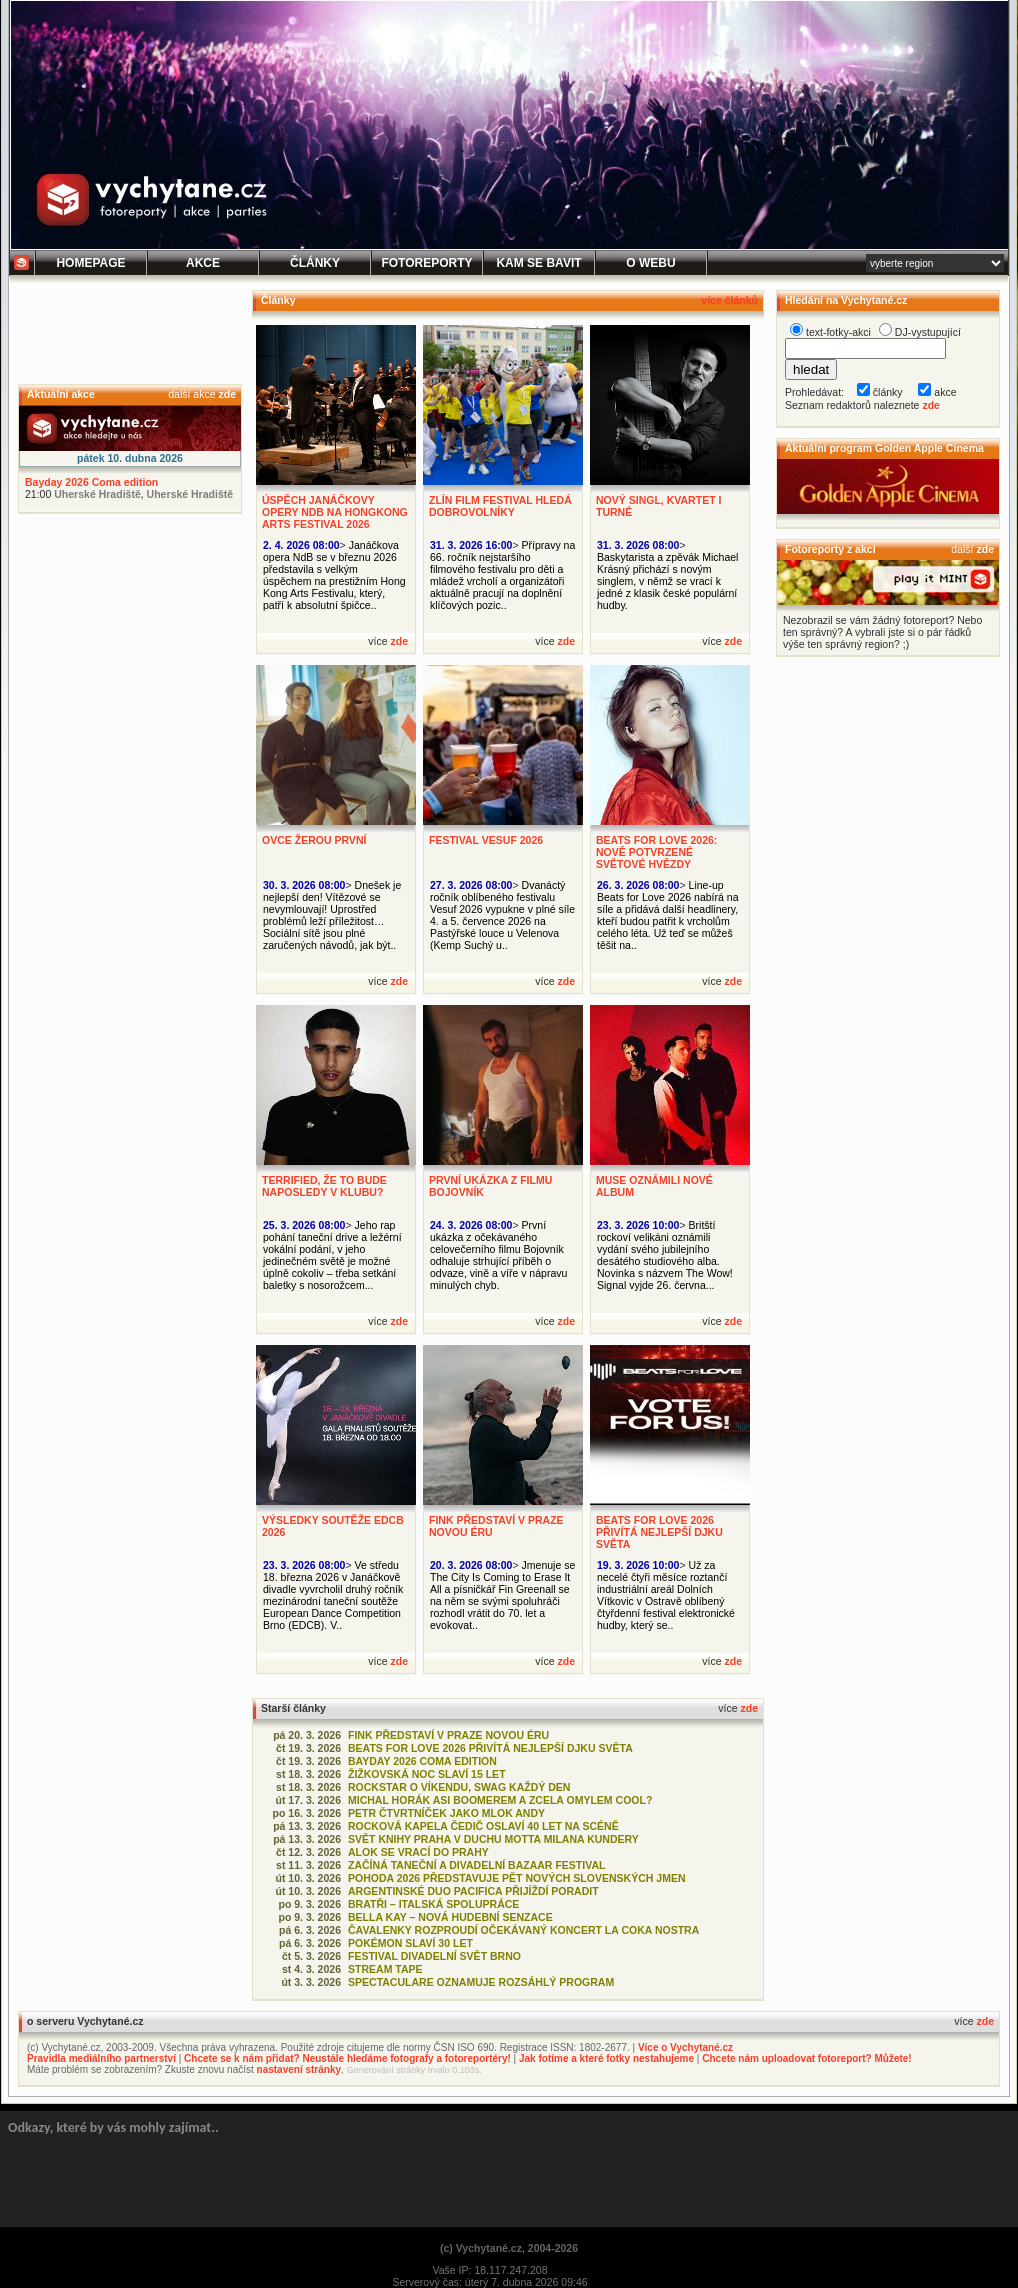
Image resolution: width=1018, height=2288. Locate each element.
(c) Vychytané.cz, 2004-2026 (509, 2248)
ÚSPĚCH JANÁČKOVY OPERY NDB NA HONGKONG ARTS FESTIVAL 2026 (335, 512)
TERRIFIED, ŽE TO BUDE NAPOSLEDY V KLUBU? (324, 1186)
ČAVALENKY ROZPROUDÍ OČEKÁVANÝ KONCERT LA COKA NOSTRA (523, 1930)
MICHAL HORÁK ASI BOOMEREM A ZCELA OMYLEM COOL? (500, 1800)
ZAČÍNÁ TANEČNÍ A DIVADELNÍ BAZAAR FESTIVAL (476, 1865)
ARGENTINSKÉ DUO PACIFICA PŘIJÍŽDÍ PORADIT (473, 1891)
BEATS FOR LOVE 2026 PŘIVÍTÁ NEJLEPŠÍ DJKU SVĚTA (659, 1532)
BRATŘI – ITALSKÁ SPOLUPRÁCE (433, 1904)
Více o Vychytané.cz (685, 2047)
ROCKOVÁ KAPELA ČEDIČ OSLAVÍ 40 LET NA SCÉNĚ (483, 1826)
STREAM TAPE (385, 1969)
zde (227, 394)
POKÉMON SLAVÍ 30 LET (410, 1943)
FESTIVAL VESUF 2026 (486, 840)
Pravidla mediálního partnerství (101, 2058)
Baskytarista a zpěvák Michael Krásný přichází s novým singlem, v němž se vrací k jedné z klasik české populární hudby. (667, 581)
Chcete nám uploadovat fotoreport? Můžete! (806, 2058)
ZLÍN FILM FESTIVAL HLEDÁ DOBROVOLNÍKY (500, 506)
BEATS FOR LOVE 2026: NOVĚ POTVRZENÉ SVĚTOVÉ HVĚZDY (656, 852)
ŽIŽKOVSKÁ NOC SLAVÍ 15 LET (427, 1774)
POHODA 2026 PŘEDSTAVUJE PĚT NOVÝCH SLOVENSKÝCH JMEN (517, 1878)
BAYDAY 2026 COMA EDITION (422, 1761)
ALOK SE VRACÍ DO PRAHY (418, 1852)
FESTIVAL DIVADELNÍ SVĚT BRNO (434, 1956)
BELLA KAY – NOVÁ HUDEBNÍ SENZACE (450, 1917)
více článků (729, 300)
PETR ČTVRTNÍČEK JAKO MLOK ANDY (446, 1813)
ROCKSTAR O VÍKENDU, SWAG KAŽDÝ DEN (459, 1787)
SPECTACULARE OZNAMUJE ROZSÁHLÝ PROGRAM (481, 1982)
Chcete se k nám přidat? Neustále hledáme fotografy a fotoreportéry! (347, 2058)
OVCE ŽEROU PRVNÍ (314, 840)
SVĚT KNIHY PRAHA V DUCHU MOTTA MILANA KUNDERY (493, 1839)
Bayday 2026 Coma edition (91, 482)
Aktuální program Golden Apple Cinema (884, 448)
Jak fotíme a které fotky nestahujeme (606, 2058)
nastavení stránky (299, 2069)
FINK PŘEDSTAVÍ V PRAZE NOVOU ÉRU (448, 1735)
